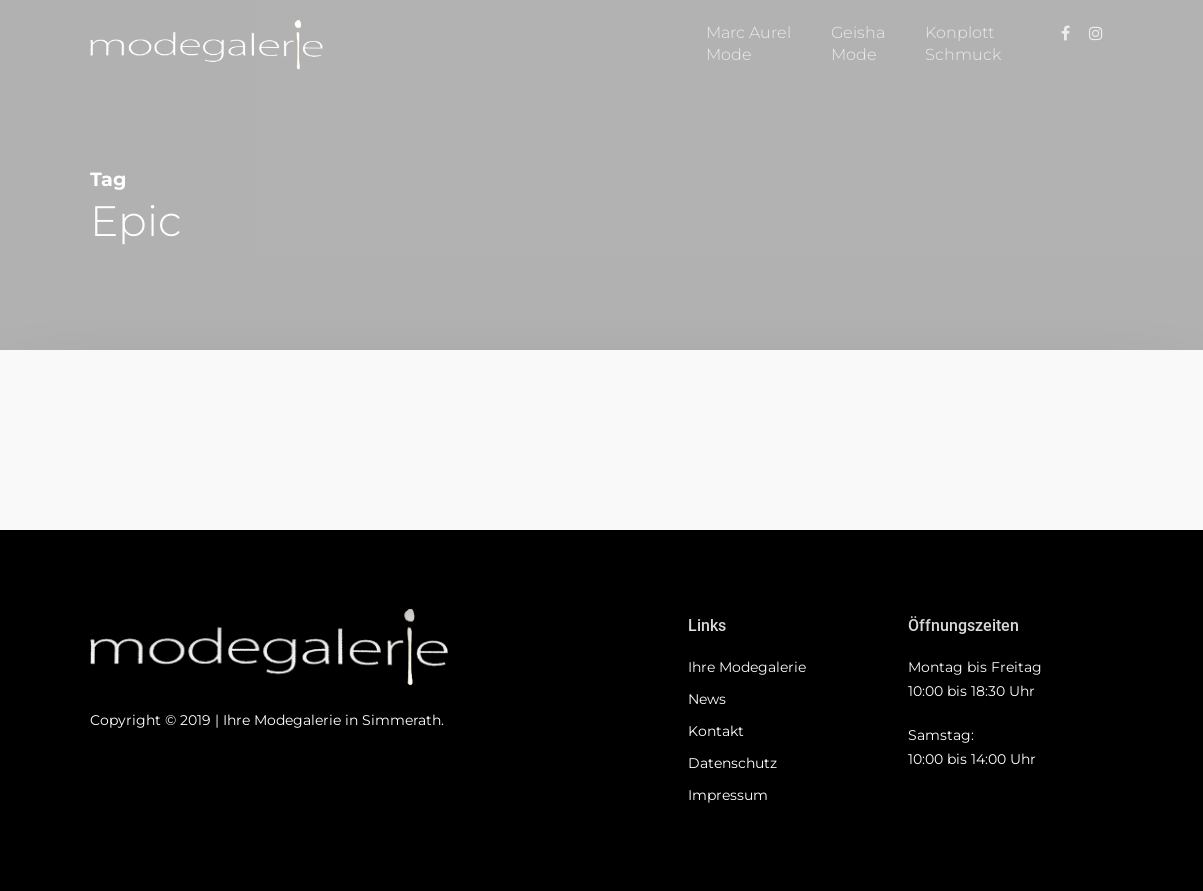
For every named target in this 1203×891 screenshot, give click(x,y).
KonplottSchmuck (963, 43)
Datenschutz (732, 763)
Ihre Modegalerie (747, 667)
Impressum (728, 795)
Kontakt (716, 731)
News (707, 699)
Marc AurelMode (748, 43)
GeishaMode (858, 43)
